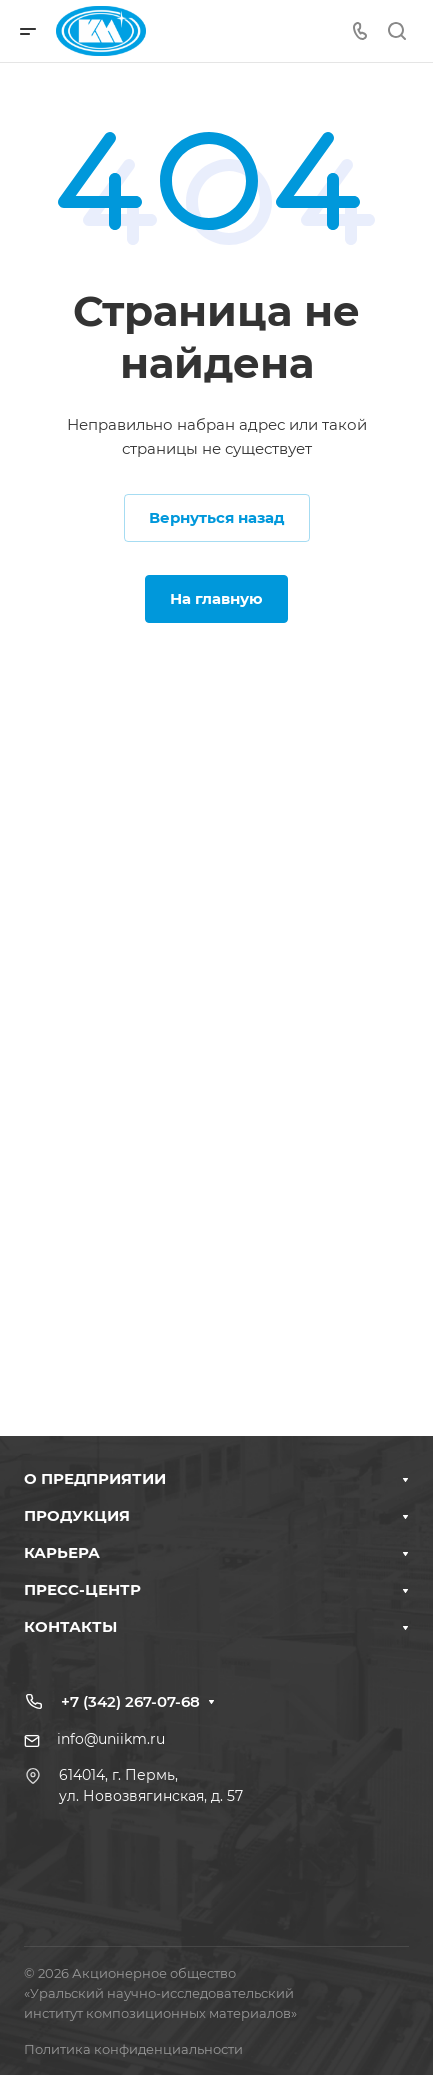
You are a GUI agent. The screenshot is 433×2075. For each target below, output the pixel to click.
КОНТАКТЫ (70, 1626)
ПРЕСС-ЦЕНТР (82, 1589)
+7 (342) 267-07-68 (130, 1701)
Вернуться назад (217, 517)
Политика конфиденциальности (133, 2049)
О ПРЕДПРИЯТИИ (95, 1478)
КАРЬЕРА (62, 1552)
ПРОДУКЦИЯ (77, 1515)
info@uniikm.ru (111, 1739)
